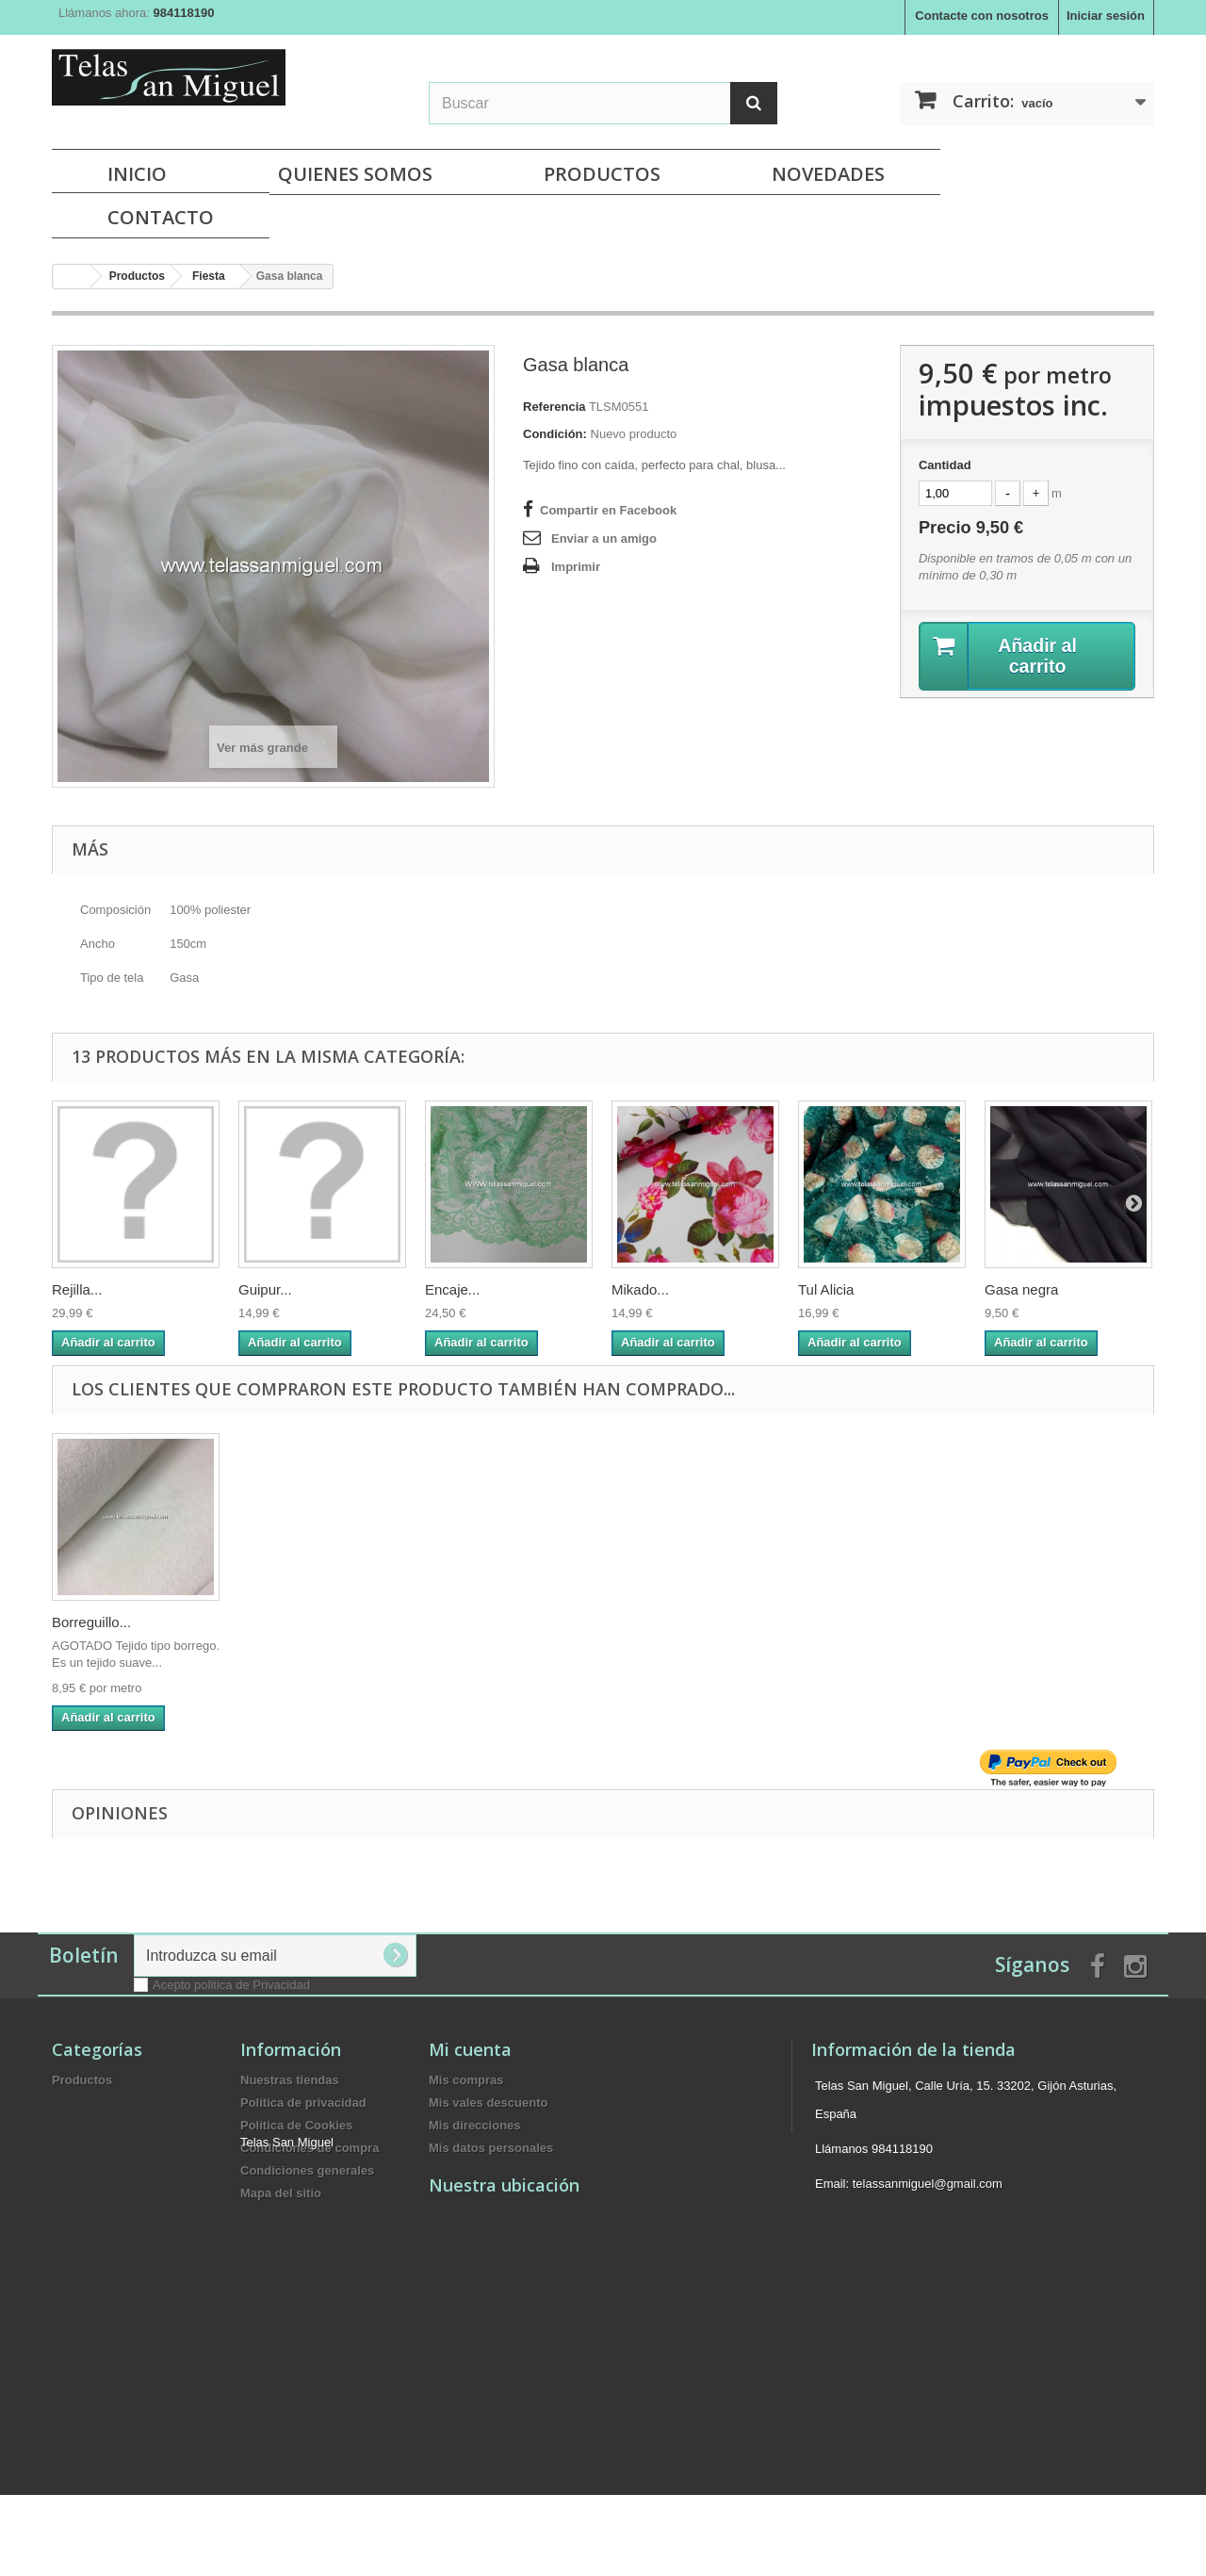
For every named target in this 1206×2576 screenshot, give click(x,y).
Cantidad (945, 465)
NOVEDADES (828, 174)
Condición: (555, 434)
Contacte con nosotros (982, 15)
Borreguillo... (91, 1622)
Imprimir (575, 567)
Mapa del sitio (280, 2193)
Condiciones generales (307, 2170)
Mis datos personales (491, 2148)
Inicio (137, 174)
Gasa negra (1021, 1289)
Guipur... (265, 1289)
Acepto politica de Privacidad (231, 1985)
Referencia (554, 406)
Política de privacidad (303, 2102)
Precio (971, 527)
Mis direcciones (475, 2125)
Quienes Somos (355, 174)
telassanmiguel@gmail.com (927, 2184)
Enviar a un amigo (604, 538)
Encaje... (452, 1289)
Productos (602, 174)
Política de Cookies (296, 2125)
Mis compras (466, 2080)
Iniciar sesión (1106, 15)
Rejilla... (77, 1289)
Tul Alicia (826, 1289)
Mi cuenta (470, 2049)
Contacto (160, 217)
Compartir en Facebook (608, 510)
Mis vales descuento (488, 2102)
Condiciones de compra (309, 2148)
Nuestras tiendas (289, 2080)
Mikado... (640, 1289)
